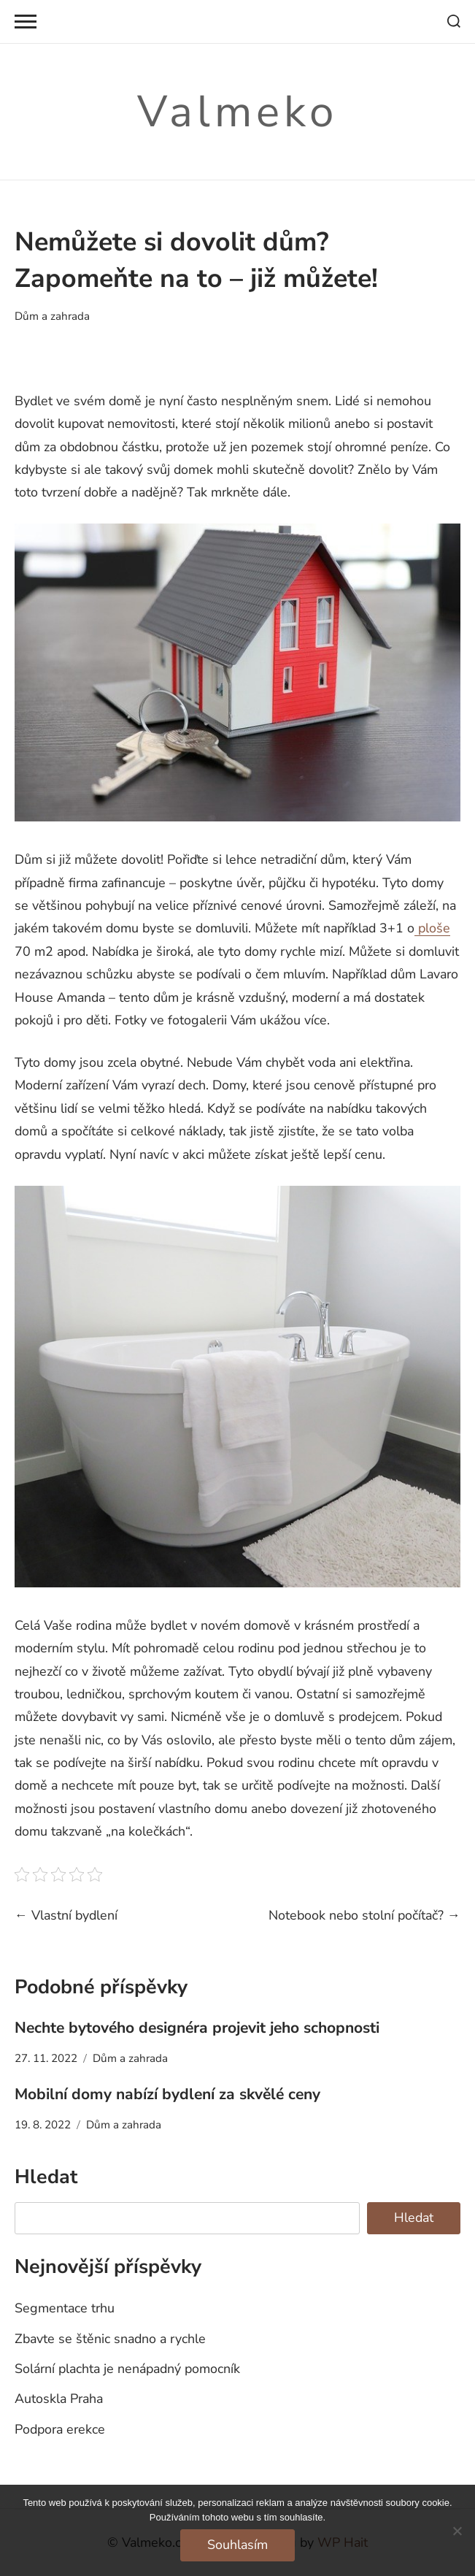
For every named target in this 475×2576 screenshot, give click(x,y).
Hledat (46, 2176)
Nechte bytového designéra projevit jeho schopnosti (197, 2027)
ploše (432, 928)
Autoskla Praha (59, 2398)
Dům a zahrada (52, 316)
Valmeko (237, 112)
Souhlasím (237, 2544)
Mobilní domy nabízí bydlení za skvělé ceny (167, 2094)
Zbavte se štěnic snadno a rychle (110, 2338)
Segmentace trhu (65, 2308)
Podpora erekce (60, 2429)
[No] (456, 2530)
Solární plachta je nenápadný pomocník (127, 2368)
